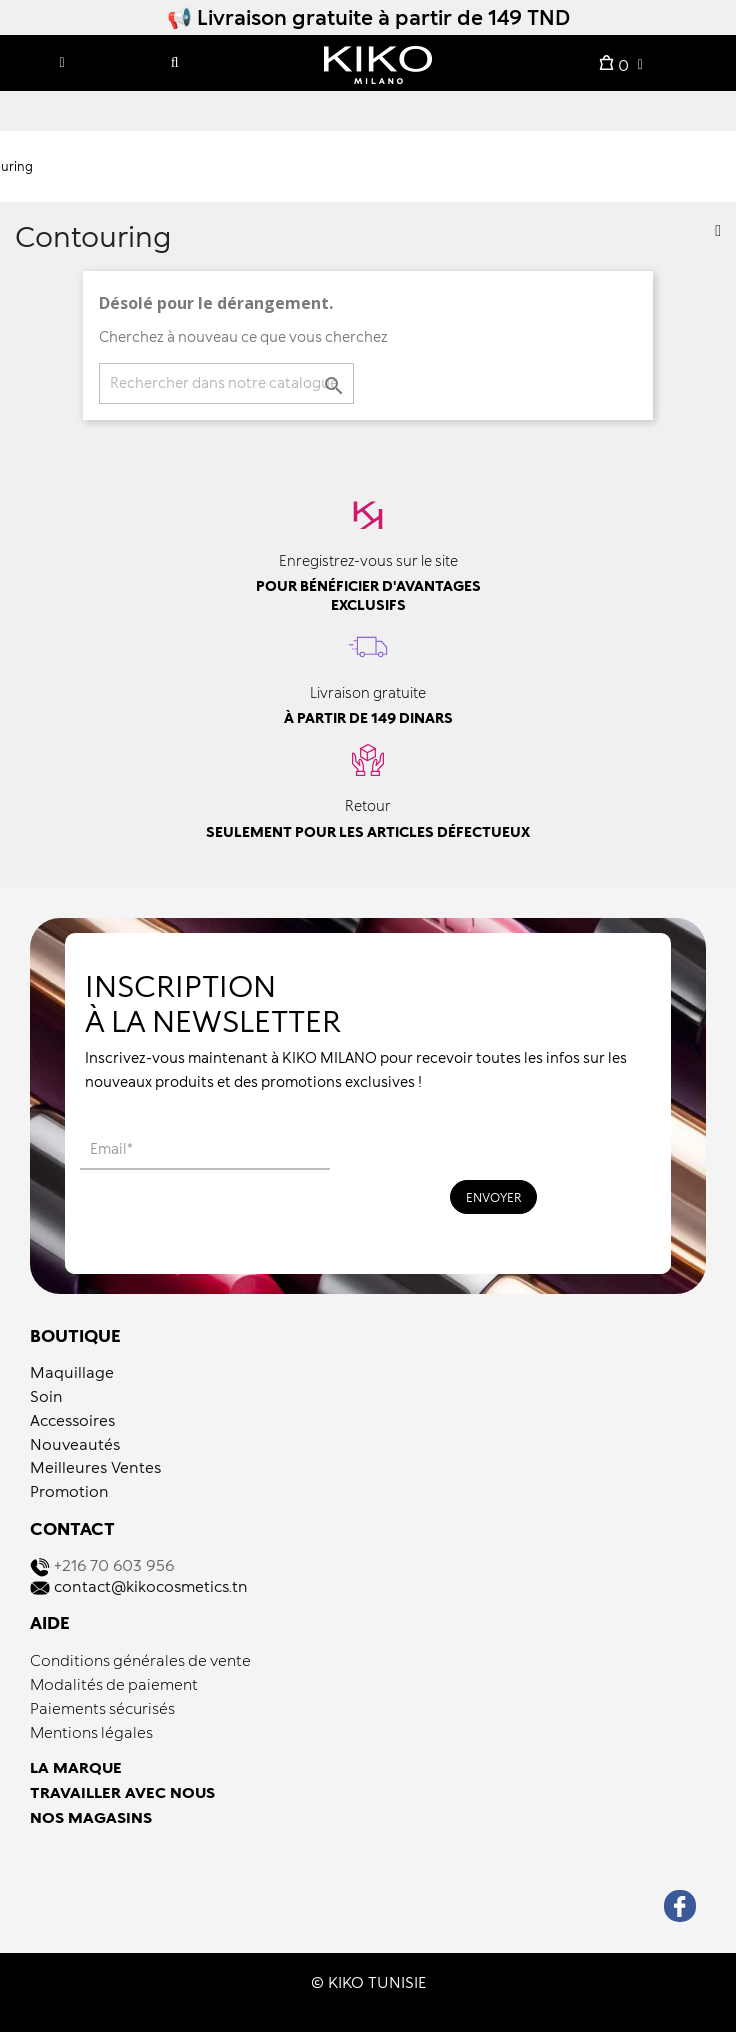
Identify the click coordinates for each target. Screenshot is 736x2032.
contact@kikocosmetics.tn (151, 1586)
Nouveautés (75, 1444)
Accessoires (72, 1420)
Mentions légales (91, 1732)
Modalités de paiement (114, 1684)
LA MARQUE (76, 1767)
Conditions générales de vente (140, 1660)
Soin (46, 1396)
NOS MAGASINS (91, 1817)
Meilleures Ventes (95, 1467)
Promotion (69, 1491)
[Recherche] (226, 383)
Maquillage (72, 1372)
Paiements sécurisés (102, 1708)
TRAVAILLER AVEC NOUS (122, 1792)
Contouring (93, 236)
